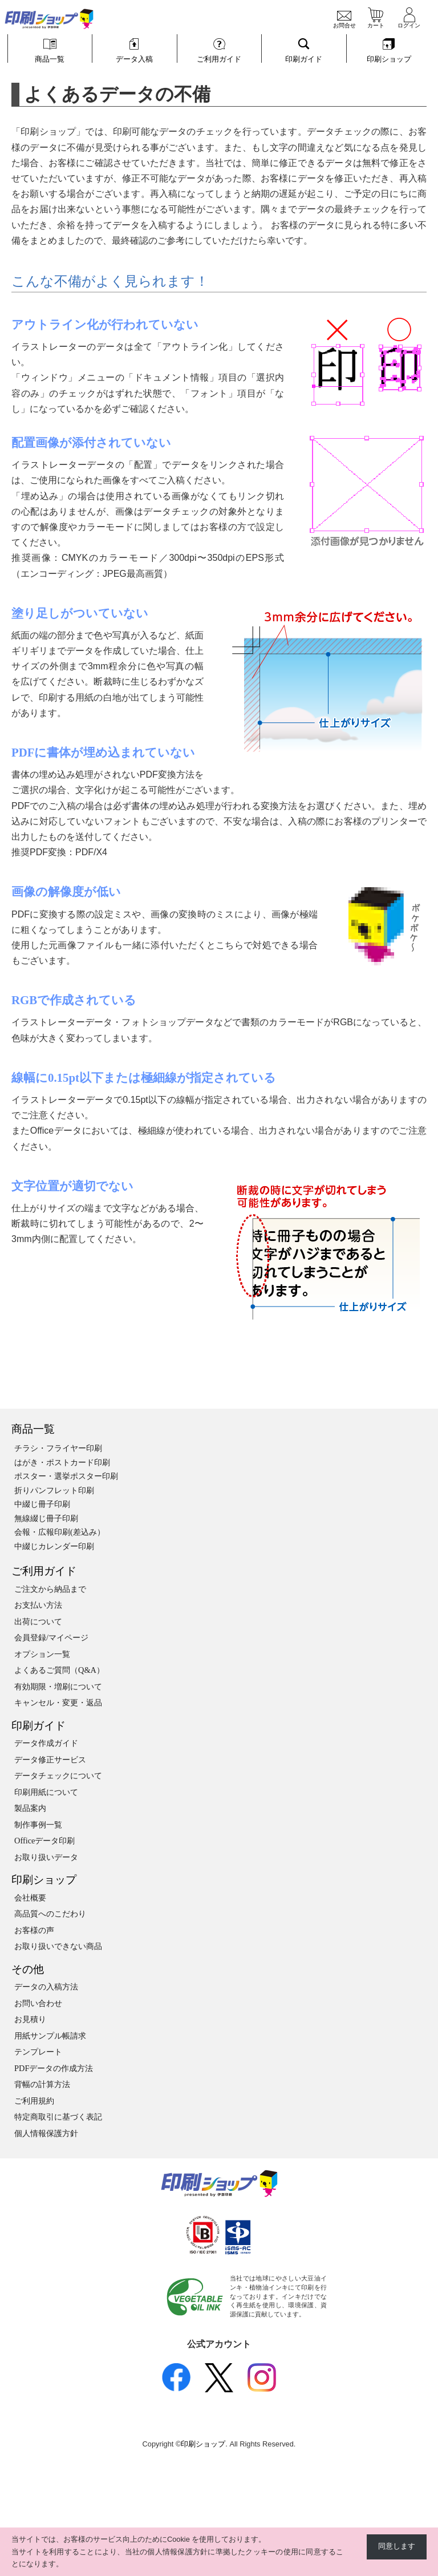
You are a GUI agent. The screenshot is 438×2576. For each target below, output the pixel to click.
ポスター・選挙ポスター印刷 (66, 1476)
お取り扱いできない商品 (58, 1946)
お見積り (30, 2019)
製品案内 (30, 1808)
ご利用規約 (34, 2100)
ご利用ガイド (43, 1571)
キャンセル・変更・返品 (58, 1702)
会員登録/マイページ (51, 1637)
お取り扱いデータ (46, 1857)
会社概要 (30, 1897)
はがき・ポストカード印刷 (62, 1462)
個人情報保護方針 (46, 2133)
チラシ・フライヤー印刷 (58, 1448)
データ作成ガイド (46, 1743)
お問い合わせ (38, 2003)
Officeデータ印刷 (44, 1840)
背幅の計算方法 (42, 2084)
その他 (27, 1969)
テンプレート (38, 2051)
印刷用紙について (46, 1792)
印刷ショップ (43, 1880)
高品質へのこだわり (50, 1913)
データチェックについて (58, 1775)
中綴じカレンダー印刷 (54, 1546)
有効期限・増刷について (58, 1686)
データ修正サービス (50, 1759)
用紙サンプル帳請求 (50, 2035)
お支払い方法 (38, 1605)
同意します (396, 2546)
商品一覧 (33, 1429)
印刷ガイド (38, 1726)
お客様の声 (34, 1930)
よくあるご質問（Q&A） (59, 1670)
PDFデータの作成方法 (53, 2068)
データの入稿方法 (46, 1986)
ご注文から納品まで (50, 1589)
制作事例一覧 (38, 1824)
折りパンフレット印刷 (54, 1490)
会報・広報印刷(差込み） (59, 1531)
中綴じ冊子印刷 (42, 1504)
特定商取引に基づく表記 (58, 2116)
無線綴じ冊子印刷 (46, 1518)
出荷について (38, 1621)
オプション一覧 (42, 1654)
